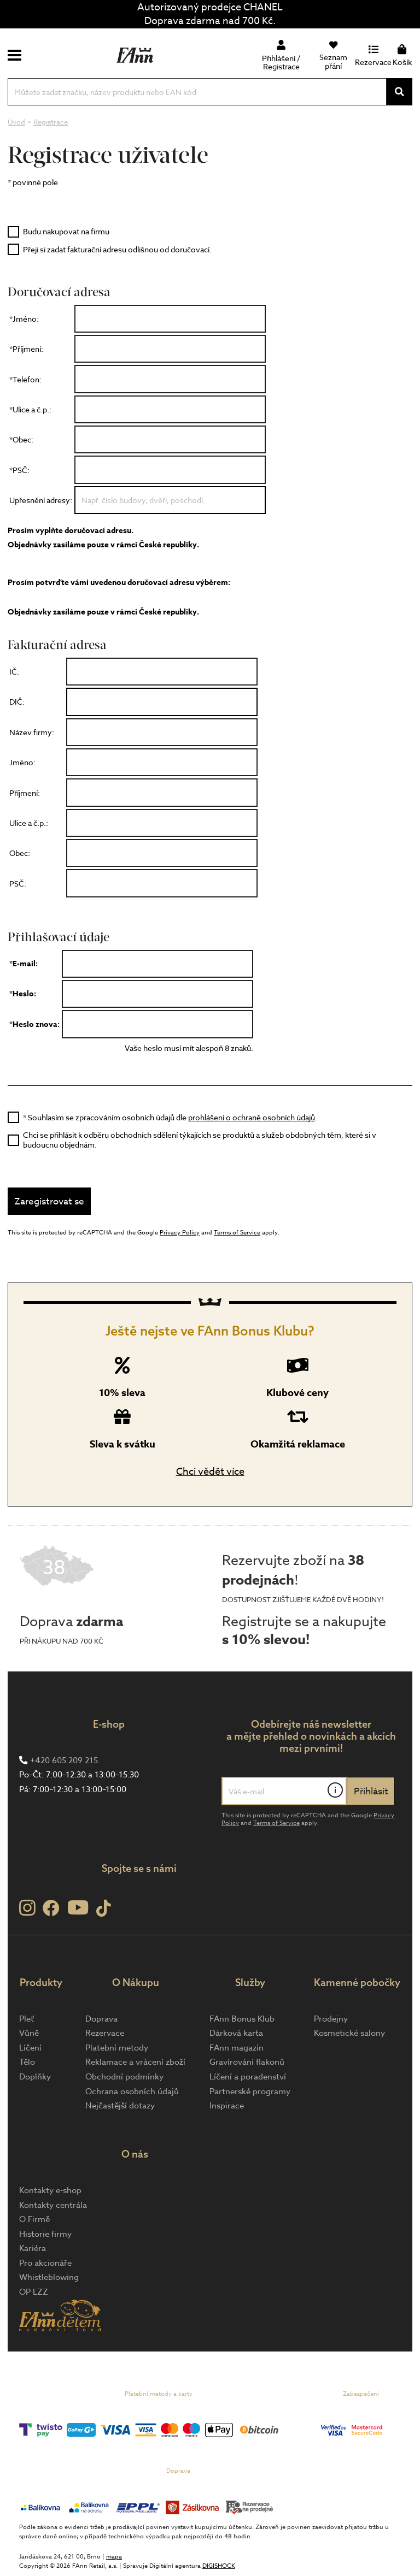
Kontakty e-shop (50, 2190)
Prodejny (331, 2019)
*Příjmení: (26, 349)
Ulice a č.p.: (28, 823)
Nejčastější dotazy (120, 2106)
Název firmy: (36, 732)
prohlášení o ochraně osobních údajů (251, 1117)
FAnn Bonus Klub (242, 2019)
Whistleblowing (49, 2277)
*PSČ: (19, 470)
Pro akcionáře (45, 2263)
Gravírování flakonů (246, 2062)
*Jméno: (24, 319)
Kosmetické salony (349, 2033)
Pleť (26, 2019)
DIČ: (17, 701)
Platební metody (116, 2048)
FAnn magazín (236, 2048)
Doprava (101, 2019)
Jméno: (22, 762)
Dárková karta (236, 2033)
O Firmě (34, 2219)
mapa (114, 2556)
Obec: (19, 853)
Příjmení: (24, 793)
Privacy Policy (180, 1232)
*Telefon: (25, 379)
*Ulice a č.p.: (30, 409)
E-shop (109, 1724)
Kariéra (32, 2248)
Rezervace (104, 2033)
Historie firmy (45, 2234)
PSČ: (17, 883)
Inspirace (226, 2106)
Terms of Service (237, 1232)
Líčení (30, 2048)
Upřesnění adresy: (40, 500)
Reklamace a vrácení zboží (135, 2062)
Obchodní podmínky (124, 2077)
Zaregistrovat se (49, 1201)
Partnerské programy (249, 2091)
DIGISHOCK (218, 2566)
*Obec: (21, 439)
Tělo (27, 2062)
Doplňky (35, 2077)
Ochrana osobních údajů (132, 2091)
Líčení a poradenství (247, 2077)
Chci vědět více (210, 1471)
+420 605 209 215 (64, 1760)
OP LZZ (33, 2292)
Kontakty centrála (53, 2205)
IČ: (14, 671)
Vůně (29, 2033)
